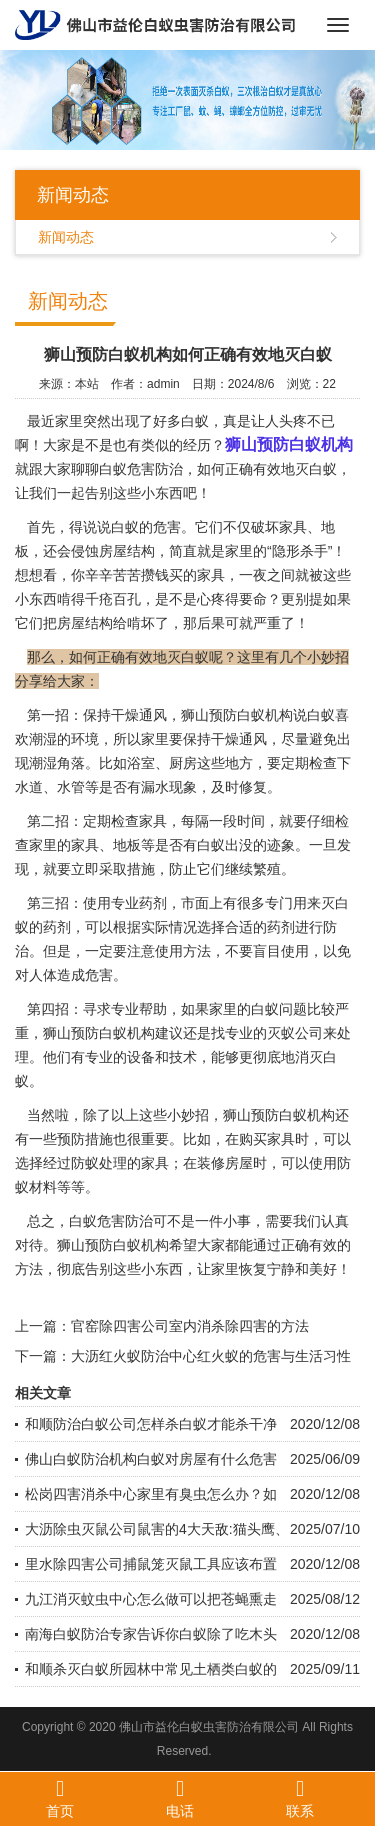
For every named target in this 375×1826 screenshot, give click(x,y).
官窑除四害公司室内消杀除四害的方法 (190, 1326)
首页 (60, 1798)
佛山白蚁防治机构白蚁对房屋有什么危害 (151, 1459)
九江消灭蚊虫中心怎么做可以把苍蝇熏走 (151, 1599)
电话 (180, 1798)
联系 (300, 1798)
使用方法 (183, 951)
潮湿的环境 (64, 739)
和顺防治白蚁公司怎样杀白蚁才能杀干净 (151, 1424)
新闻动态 (66, 237)
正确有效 (309, 1245)
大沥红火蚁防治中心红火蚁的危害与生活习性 (211, 1356)
